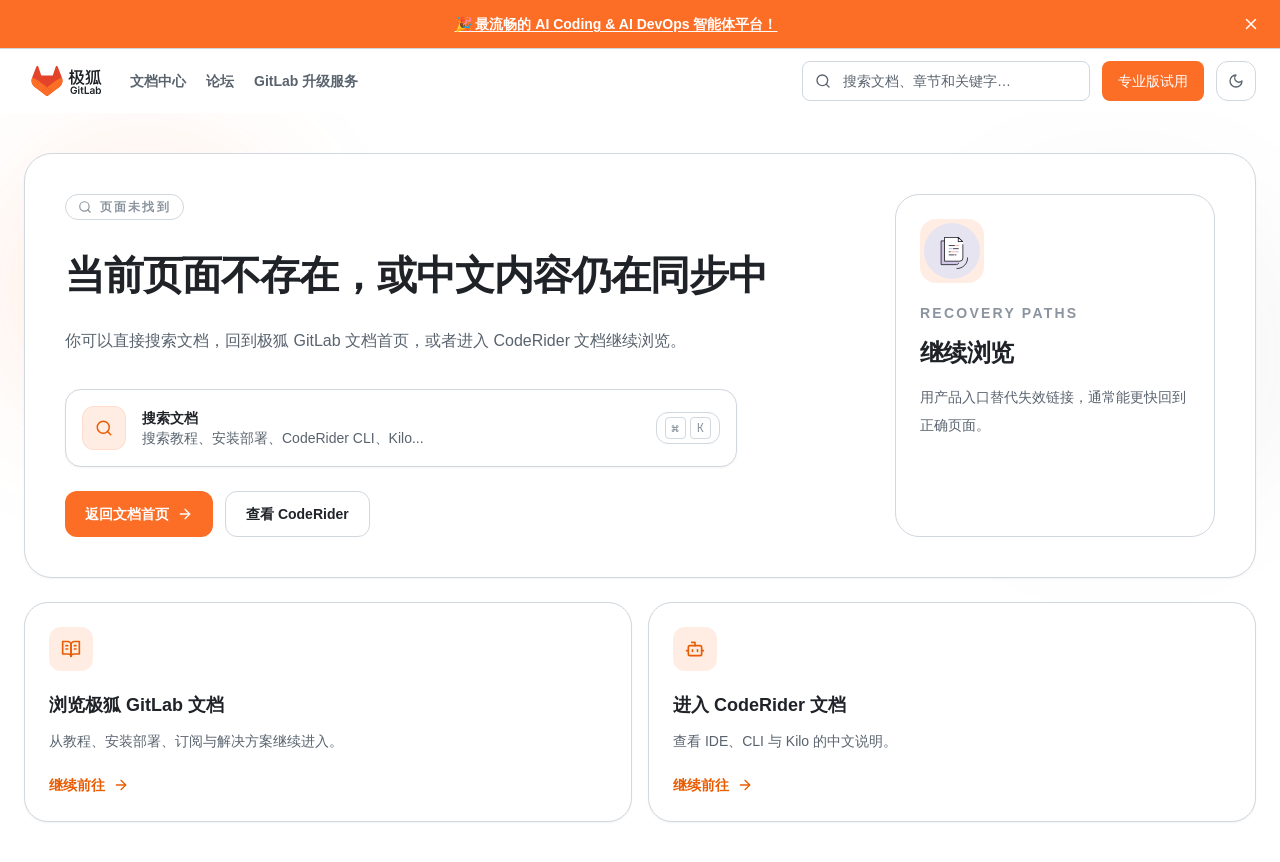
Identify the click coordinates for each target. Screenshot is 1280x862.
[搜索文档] (946, 81)
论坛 (220, 81)
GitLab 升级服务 (306, 81)
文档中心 (158, 81)
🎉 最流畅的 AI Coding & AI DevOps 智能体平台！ (616, 24)
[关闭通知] (1251, 24)
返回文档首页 (139, 514)
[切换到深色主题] (1236, 81)
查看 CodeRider (297, 514)
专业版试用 (1153, 81)
